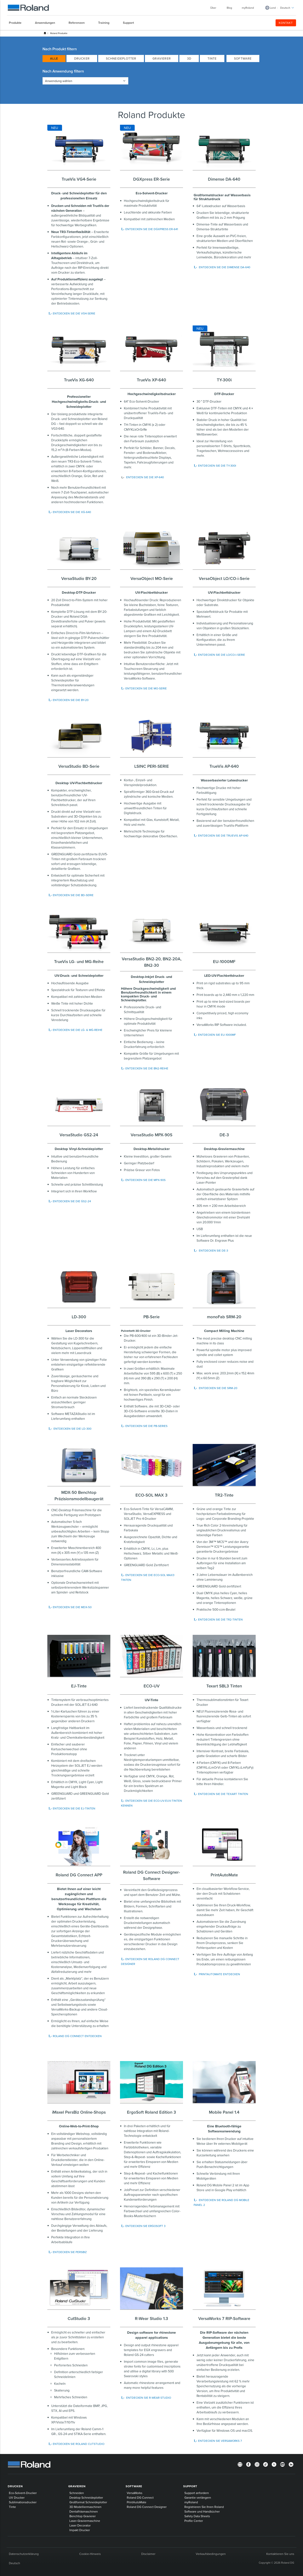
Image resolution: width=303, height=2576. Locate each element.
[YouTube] (282, 2464)
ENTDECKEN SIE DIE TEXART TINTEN (221, 1794)
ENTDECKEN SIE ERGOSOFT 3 (143, 2226)
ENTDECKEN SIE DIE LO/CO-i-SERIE (219, 655)
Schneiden (76, 2493)
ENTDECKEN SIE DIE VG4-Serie (71, 313)
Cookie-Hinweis (90, 2554)
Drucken (15, 2486)
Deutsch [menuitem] (287, 8)
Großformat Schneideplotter (88, 2502)
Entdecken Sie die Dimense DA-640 (222, 267)
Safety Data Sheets (197, 2516)
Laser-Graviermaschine (84, 2521)
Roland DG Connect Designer (147, 2507)
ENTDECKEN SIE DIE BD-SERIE (71, 895)
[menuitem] (17, 23)
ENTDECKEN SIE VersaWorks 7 (218, 2441)
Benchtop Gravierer (82, 2516)
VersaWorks (134, 2493)
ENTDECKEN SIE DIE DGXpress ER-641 (149, 229)
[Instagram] (257, 2464)
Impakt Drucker (79, 2530)
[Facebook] (248, 2464)
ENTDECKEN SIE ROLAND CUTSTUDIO (76, 2444)
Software (134, 2486)
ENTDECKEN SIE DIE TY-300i (215, 466)
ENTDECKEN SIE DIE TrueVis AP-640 (221, 835)
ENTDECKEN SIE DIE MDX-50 (70, 1607)
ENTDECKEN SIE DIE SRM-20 (215, 1388)
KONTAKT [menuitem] (286, 22)
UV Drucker (17, 2497)
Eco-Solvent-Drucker (23, 2493)
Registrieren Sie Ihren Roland (204, 2507)
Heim (45, 33)
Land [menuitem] (273, 8)
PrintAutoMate (136, 2502)
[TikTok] (265, 2464)
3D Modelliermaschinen (85, 2507)
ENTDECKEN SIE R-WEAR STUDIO (146, 2398)
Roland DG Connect (140, 2497)
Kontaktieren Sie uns (280, 2554)
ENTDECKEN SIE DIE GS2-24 (69, 1201)
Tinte (12, 2507)
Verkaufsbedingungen (211, 2554)
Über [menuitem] (215, 8)
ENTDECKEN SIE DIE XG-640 (69, 512)
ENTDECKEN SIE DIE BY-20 (68, 700)
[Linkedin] (291, 2464)
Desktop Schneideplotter (86, 2497)
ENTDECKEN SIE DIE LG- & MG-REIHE (75, 1030)
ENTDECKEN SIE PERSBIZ (67, 2252)
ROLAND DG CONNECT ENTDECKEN (75, 2036)
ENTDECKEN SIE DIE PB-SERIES (144, 1426)
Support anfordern (196, 2493)
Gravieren (77, 2486)
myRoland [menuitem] (248, 8)
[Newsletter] (240, 2464)
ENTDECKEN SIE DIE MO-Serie (144, 688)
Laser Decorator (80, 2525)
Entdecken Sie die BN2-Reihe (144, 1068)
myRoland (191, 2502)
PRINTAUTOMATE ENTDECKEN (217, 1974)
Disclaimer (148, 2554)
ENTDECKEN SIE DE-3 (211, 1250)
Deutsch (14, 2563)
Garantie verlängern (197, 2497)
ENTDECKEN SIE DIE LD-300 (69, 1429)
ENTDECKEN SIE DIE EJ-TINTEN (71, 1808)
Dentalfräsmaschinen (83, 2511)
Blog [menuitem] (229, 8)
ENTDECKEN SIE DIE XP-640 (144, 477)
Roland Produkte (58, 33)
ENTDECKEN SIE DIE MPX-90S (143, 1180)
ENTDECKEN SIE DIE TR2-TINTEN (218, 1619)
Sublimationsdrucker (23, 2502)
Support (190, 2486)
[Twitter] (274, 2464)
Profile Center (193, 2521)
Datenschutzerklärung (24, 2554)
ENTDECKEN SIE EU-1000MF (215, 1035)
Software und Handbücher (202, 2511)
